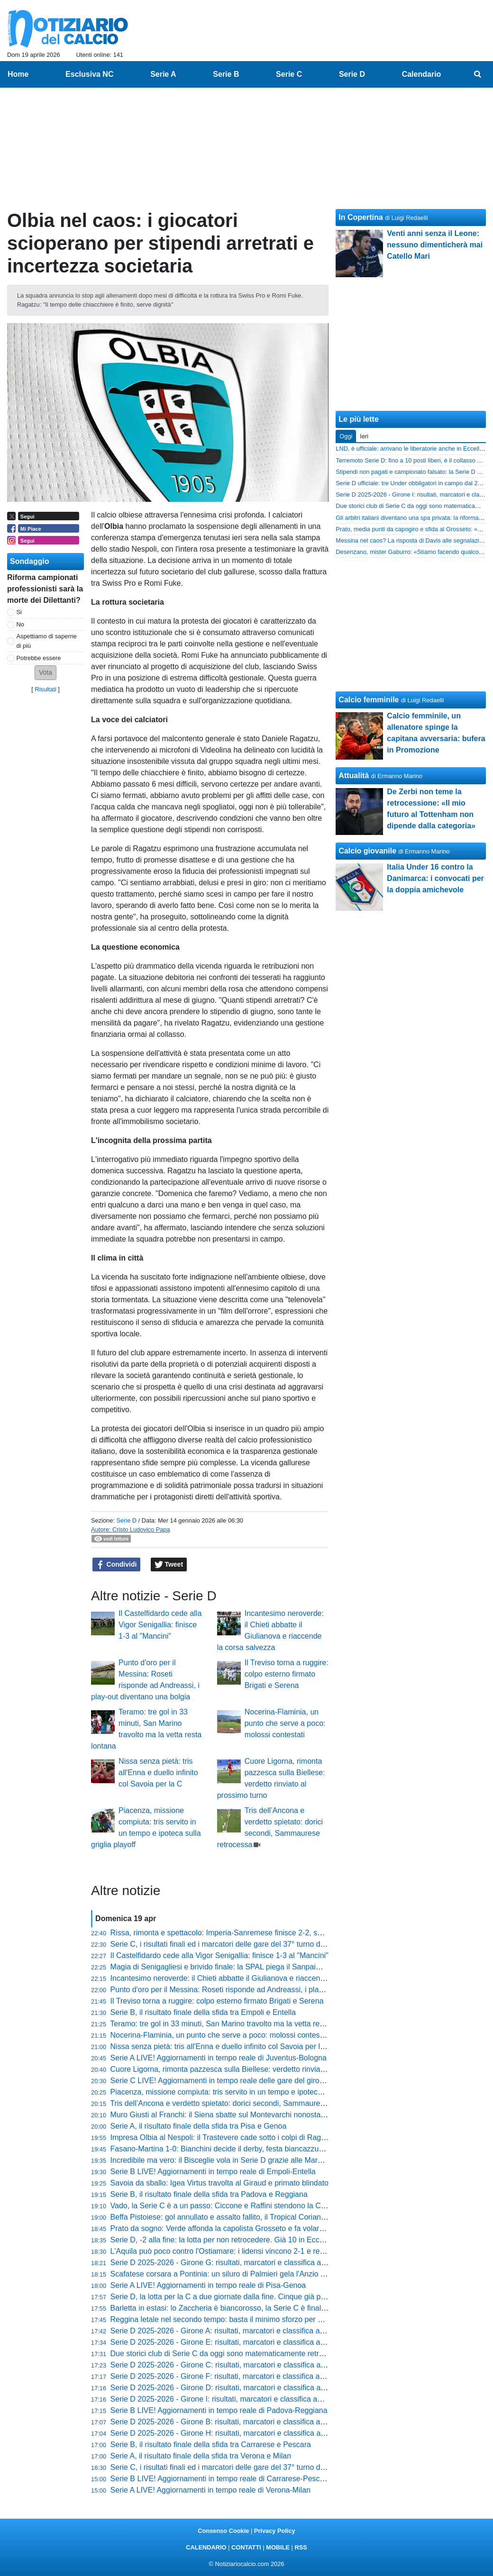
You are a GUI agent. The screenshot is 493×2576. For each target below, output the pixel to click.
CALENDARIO (206, 2547)
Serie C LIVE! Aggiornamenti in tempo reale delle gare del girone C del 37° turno (245, 2081)
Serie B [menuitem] (226, 74)
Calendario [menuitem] (421, 74)
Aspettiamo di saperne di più (47, 641)
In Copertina (360, 217)
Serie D (126, 1520)
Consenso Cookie (223, 2530)
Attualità (353, 775)
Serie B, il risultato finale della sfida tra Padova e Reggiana (209, 2194)
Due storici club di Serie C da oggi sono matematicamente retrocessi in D (233, 2353)
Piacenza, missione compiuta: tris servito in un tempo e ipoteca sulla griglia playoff (248, 2092)
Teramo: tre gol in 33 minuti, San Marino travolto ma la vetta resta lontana (233, 2024)
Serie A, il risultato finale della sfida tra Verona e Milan (201, 2456)
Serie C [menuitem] (289, 74)
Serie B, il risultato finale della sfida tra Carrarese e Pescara (210, 2444)
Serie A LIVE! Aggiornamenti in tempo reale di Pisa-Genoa (208, 2285)
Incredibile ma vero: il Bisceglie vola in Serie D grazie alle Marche (220, 2160)
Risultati (45, 689)
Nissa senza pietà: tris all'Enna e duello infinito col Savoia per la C (158, 1772)
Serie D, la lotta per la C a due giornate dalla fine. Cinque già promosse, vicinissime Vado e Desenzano (283, 2297)
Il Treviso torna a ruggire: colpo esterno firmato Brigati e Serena (287, 1674)
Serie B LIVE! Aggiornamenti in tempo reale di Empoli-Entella (213, 2172)
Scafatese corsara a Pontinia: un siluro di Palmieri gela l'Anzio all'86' (224, 2274)
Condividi (116, 1564)
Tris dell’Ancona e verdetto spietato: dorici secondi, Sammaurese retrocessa (237, 2103)
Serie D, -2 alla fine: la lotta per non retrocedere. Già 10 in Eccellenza (227, 2240)
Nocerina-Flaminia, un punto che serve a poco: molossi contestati (285, 1723)
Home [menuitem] (18, 74)
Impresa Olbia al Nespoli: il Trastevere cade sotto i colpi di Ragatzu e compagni (243, 2137)
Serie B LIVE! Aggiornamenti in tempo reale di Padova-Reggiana (219, 2410)
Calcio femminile (368, 700)
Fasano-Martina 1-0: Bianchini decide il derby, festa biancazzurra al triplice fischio (247, 2149)
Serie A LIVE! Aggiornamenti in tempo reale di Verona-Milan (210, 2490)
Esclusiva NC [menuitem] (89, 74)
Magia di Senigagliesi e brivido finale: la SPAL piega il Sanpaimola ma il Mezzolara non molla (266, 1967)
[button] (45, 672)
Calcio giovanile (367, 851)
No (20, 624)
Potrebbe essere (39, 658)
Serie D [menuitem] (352, 74)
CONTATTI (246, 2547)
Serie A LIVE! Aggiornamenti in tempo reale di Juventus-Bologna (218, 2058)
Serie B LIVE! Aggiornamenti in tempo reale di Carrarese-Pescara (220, 2479)
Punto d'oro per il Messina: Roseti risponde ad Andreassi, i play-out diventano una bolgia (259, 1990)
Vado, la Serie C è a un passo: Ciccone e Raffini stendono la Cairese (226, 2206)
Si (19, 612)
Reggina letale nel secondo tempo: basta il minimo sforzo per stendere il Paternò (246, 2319)
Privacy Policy (274, 2530)
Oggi (345, 436)
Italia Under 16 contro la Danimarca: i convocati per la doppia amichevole (435, 878)
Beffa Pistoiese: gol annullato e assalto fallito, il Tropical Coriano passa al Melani (245, 2217)
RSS (300, 2547)
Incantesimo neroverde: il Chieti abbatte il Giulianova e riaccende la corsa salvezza (249, 1978)
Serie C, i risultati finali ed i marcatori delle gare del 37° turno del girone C (233, 1944)
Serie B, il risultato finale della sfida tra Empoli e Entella (203, 2012)
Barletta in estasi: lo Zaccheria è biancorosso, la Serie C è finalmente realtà (237, 2308)
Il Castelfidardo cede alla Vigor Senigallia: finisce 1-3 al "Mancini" (160, 1624)
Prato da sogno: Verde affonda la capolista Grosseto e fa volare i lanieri (230, 2228)
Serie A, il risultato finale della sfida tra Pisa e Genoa (198, 2126)
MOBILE (278, 2547)
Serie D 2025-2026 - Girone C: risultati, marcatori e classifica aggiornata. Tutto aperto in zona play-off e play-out (298, 2365)
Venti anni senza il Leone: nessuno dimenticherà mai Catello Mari (435, 244)
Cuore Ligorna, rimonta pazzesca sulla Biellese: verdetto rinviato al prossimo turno (248, 2069)
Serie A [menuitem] (163, 74)
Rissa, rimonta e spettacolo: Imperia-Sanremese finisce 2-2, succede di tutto (238, 1933)
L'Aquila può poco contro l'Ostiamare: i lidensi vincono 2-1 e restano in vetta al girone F (256, 2251)
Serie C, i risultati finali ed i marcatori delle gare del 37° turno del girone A (233, 2467)
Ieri (364, 436)
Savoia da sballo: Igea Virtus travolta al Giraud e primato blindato (219, 2183)
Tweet (169, 1564)
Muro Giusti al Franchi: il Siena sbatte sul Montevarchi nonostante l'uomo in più (243, 2115)
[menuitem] (477, 74)
